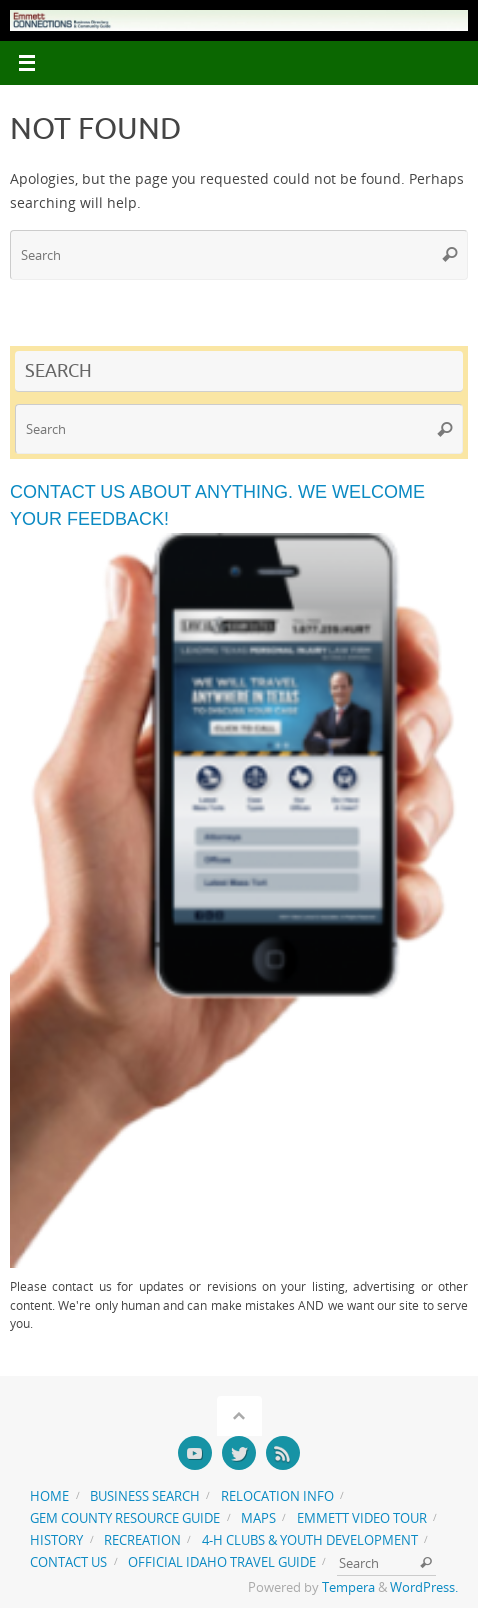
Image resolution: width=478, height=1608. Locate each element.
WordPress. (424, 1587)
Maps (258, 1518)
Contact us (68, 1562)
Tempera (348, 1587)
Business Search (145, 1496)
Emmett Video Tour (362, 1518)
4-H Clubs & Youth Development (310, 1540)
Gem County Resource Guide (125, 1518)
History (56, 1540)
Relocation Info (277, 1496)
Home (49, 1496)
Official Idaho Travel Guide (222, 1562)
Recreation (142, 1540)
